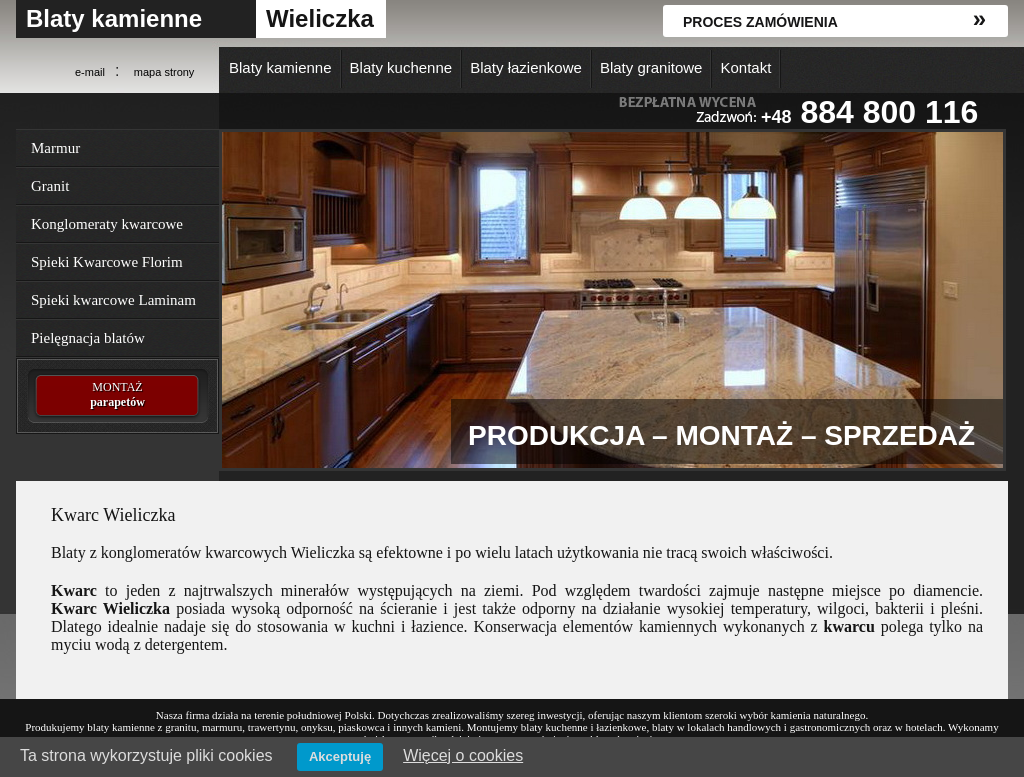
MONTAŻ (117, 395)
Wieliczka (320, 18)
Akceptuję (340, 756)
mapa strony (164, 72)
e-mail (90, 72)
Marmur (55, 148)
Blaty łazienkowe (526, 67)
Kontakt (745, 67)
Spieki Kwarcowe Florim (107, 262)
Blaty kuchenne (401, 67)
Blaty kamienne (114, 18)
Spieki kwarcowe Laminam (113, 300)
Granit (50, 186)
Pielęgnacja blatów (88, 338)
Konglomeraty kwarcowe (107, 224)
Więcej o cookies (463, 755)
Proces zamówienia (760, 22)
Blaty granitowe (651, 67)
